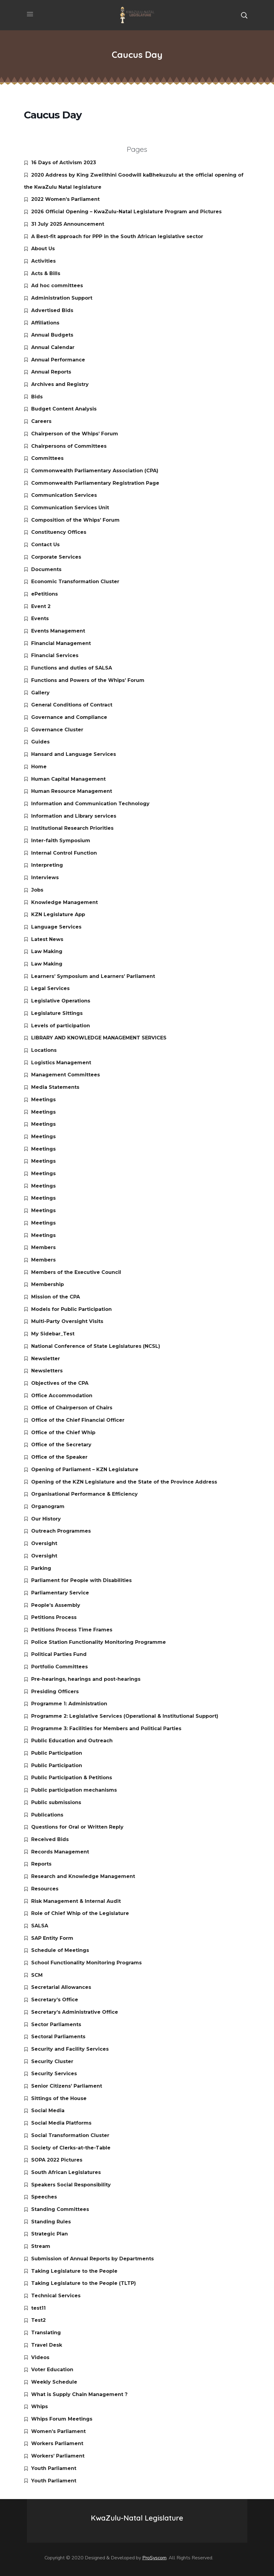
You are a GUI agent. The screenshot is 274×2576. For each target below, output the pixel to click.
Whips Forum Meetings (61, 2419)
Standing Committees (60, 2209)
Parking (41, 1568)
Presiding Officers (55, 1691)
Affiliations (45, 323)
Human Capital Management (68, 779)
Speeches (44, 2197)
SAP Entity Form (52, 1938)
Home (39, 766)
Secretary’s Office (54, 2000)
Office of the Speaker (59, 1457)
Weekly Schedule (54, 2382)
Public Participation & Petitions (71, 1777)
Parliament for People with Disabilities (81, 1580)
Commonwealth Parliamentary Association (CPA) (94, 471)
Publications (47, 1815)
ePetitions (44, 594)
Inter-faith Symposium (60, 840)
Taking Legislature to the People (74, 2271)
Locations (44, 1050)
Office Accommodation (61, 1395)
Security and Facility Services (70, 2049)
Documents (46, 569)
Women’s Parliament (58, 2431)
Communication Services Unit (70, 507)
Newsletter (45, 1358)
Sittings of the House (59, 2098)
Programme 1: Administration (69, 1704)
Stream (40, 2246)
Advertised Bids (52, 310)
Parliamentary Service (60, 1593)
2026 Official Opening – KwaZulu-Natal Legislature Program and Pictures (126, 211)
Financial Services (54, 655)
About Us (43, 248)
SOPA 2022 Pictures (56, 2160)
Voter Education (52, 2369)
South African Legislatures (66, 2172)
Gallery (40, 693)
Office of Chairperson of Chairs (71, 1408)
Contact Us (45, 544)
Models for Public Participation (71, 1309)
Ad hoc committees (57, 285)
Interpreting (47, 865)
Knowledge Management (64, 902)
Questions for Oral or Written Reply (77, 1827)
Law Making (46, 951)
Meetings (43, 1099)
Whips (39, 2406)
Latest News (47, 939)
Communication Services (64, 495)
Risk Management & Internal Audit (76, 1901)
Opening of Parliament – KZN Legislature (84, 1469)
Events (40, 618)
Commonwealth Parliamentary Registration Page (95, 483)
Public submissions (56, 1802)
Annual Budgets (52, 335)
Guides (40, 742)
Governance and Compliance (69, 717)
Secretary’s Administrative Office (74, 2012)
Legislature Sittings (57, 1013)
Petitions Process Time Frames (71, 1630)
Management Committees (65, 1075)
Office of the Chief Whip (63, 1432)
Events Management (58, 631)
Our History (46, 1519)
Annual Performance (58, 360)
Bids (37, 397)
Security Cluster (52, 2061)
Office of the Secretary (61, 1445)
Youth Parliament (53, 2468)
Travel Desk (46, 2345)
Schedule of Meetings (60, 1950)
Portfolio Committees (59, 1667)
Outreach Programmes (61, 1531)
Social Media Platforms (61, 2123)
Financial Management (61, 643)
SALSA (39, 1926)
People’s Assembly (55, 1605)
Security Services (54, 2073)
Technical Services (56, 2295)
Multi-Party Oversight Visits (67, 1321)
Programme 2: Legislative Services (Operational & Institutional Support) (124, 1716)
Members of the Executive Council (76, 1272)
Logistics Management (61, 1062)
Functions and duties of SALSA (71, 668)
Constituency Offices (58, 532)
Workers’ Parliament (57, 2456)
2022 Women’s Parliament (65, 199)
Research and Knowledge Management (83, 1876)
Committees (47, 458)
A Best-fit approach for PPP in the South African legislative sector (117, 236)
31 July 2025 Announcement (67, 224)
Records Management (60, 1852)
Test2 (38, 2320)
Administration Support (61, 298)
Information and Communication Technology (90, 803)
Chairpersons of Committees (69, 446)
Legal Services (50, 988)
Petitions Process (54, 1617)
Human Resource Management (71, 791)
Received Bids (50, 1839)
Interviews (45, 877)
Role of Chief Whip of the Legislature (80, 1913)
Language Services (56, 927)
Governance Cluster (57, 730)
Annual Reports (51, 372)
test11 (38, 2308)
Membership (47, 1284)
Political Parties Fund (59, 1654)
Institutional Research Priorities (72, 828)
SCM (37, 1975)
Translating (46, 2332)
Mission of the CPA (55, 1297)
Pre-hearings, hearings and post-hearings (85, 1679)
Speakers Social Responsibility (71, 2185)
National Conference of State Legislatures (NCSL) (95, 1346)
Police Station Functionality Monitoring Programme (98, 1642)
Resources (44, 1889)
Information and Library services (73, 816)
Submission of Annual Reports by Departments (92, 2259)
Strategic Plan (49, 2234)
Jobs (37, 890)
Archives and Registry (60, 384)
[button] (244, 15)
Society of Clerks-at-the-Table (71, 2148)
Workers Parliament (57, 2443)
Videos (40, 2357)
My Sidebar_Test (52, 1334)
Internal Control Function (64, 853)
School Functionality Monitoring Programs (86, 1963)
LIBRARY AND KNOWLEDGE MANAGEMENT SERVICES (99, 1038)
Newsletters (47, 1371)
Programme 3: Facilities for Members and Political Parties (106, 1728)
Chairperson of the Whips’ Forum (74, 434)
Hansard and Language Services (73, 754)
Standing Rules (51, 2222)
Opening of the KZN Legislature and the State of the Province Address (124, 1482)
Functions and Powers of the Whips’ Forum (87, 680)
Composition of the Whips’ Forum (75, 520)
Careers (41, 421)
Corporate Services (56, 557)
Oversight (44, 1543)
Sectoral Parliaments (58, 2036)
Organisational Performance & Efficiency (84, 1494)
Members (43, 1247)
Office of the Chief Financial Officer (77, 1420)
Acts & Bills (45, 273)
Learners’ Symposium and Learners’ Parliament (93, 976)
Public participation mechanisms (74, 1790)
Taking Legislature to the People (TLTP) (83, 2283)
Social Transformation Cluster (70, 2135)
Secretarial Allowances (61, 1987)
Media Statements (55, 1087)
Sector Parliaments (56, 2024)
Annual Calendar (52, 347)
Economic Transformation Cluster (75, 581)
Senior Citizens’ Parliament (66, 2086)
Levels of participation (60, 1026)
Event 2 (41, 606)
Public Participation (56, 1753)
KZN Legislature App (58, 914)
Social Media (47, 2110)
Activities (43, 261)
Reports (41, 1864)
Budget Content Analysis (64, 409)
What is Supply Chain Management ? (79, 2394)
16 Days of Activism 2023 (63, 162)
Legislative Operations (60, 1001)
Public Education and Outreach (72, 1740)
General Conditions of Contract (71, 705)
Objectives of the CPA (59, 1383)
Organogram (47, 1506)
